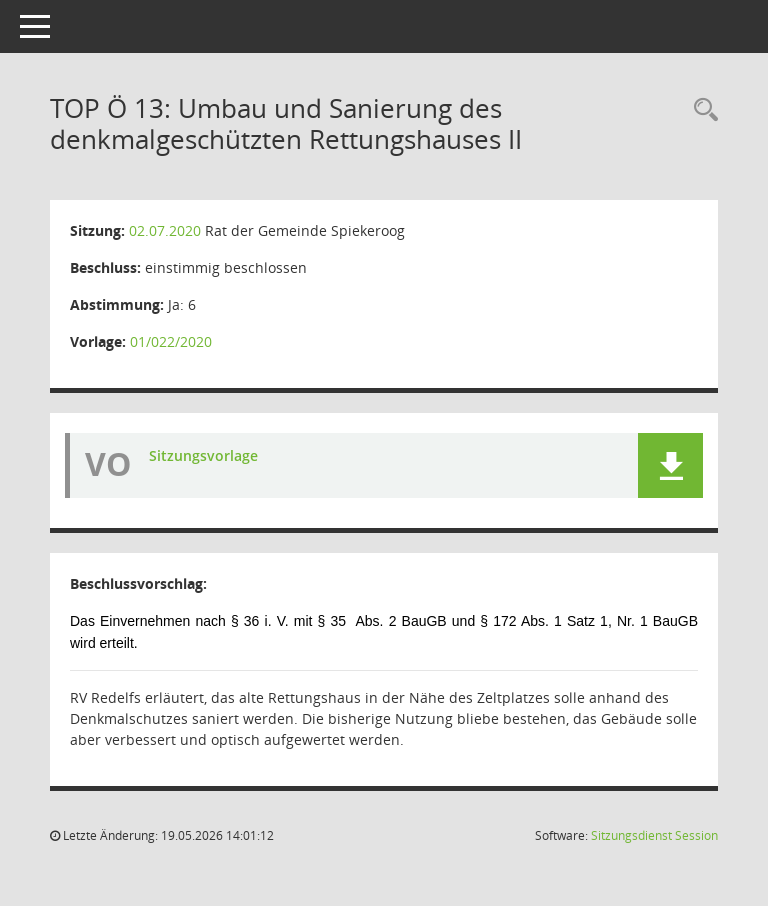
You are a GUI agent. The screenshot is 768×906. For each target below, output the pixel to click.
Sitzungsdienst (654, 835)
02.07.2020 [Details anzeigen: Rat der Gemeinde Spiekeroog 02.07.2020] (165, 230)
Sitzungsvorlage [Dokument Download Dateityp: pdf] (203, 455)
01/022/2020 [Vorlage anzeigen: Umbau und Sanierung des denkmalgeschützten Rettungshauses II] (171, 341)
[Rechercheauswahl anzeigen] (701, 110)
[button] (670, 465)
